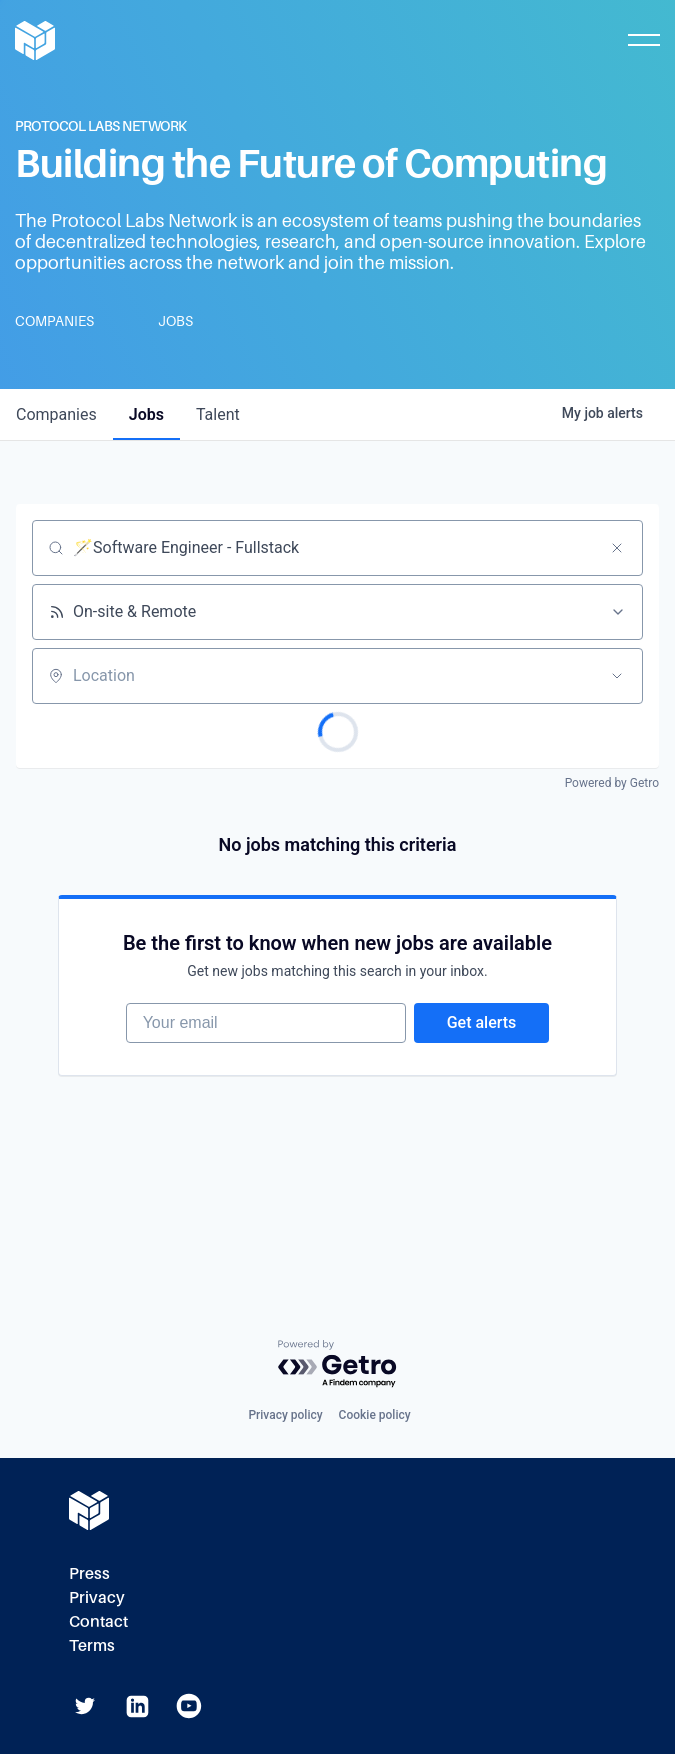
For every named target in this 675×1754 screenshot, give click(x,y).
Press (89, 1573)
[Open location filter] (617, 676)
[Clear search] (617, 548)
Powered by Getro (612, 783)
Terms (92, 1645)
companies (56, 414)
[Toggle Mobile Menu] (644, 40)
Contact (98, 1621)
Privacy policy (285, 1415)
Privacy (97, 1597)
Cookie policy (375, 1415)
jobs (146, 414)
